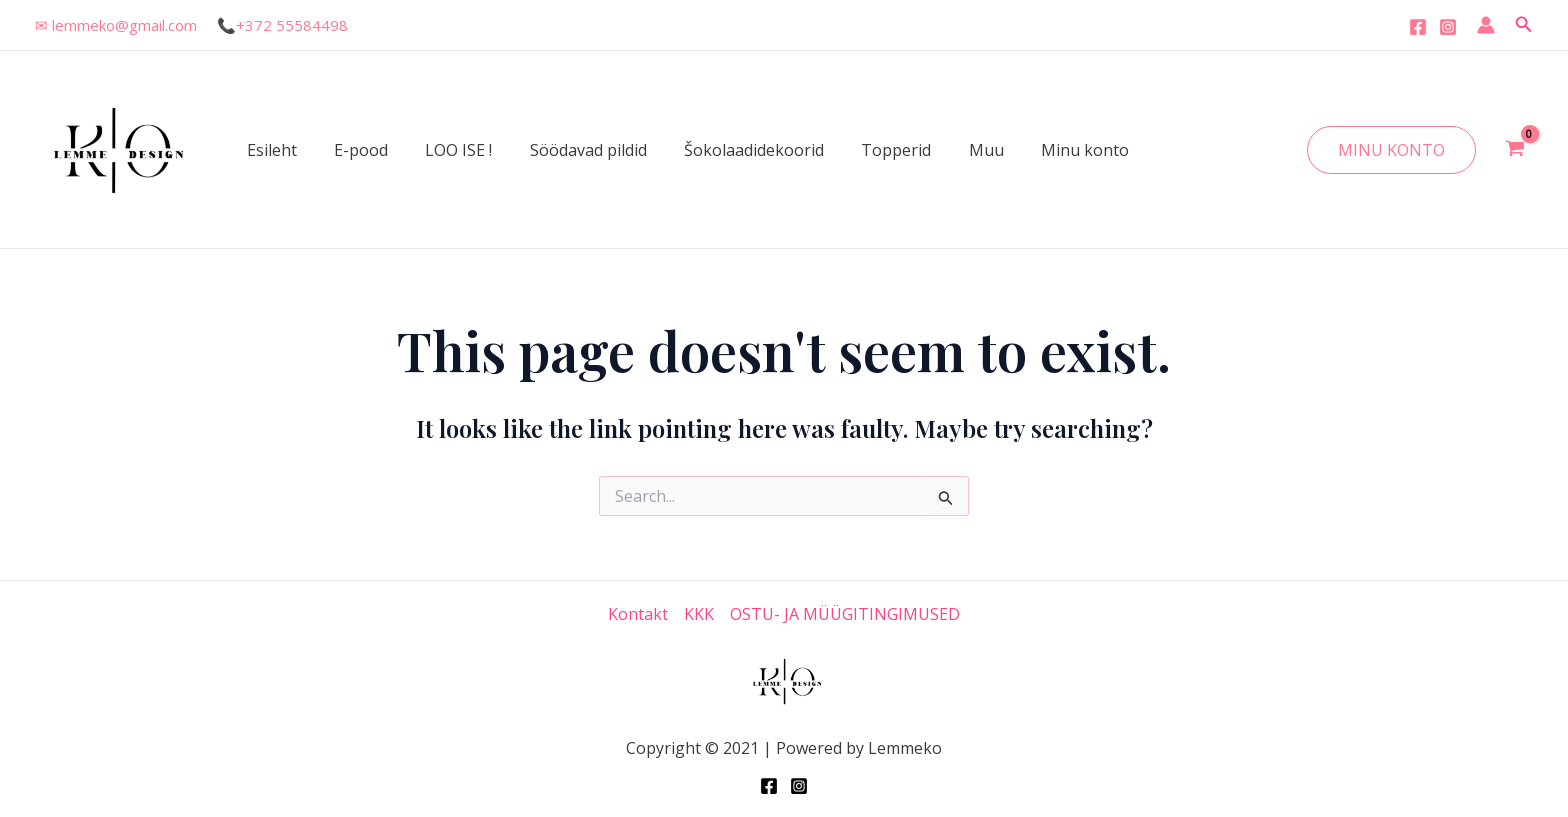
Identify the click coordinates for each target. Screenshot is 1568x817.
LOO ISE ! (445, 150)
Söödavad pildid (569, 150)
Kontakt (638, 614)
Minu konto (1045, 150)
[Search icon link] (1524, 25)
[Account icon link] (1486, 25)
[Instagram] (1448, 27)
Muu (951, 150)
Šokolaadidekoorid (730, 150)
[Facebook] (1418, 27)
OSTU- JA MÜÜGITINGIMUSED (845, 614)
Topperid (867, 150)
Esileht (269, 150)
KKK (699, 614)
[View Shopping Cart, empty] (1514, 150)
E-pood (353, 150)
